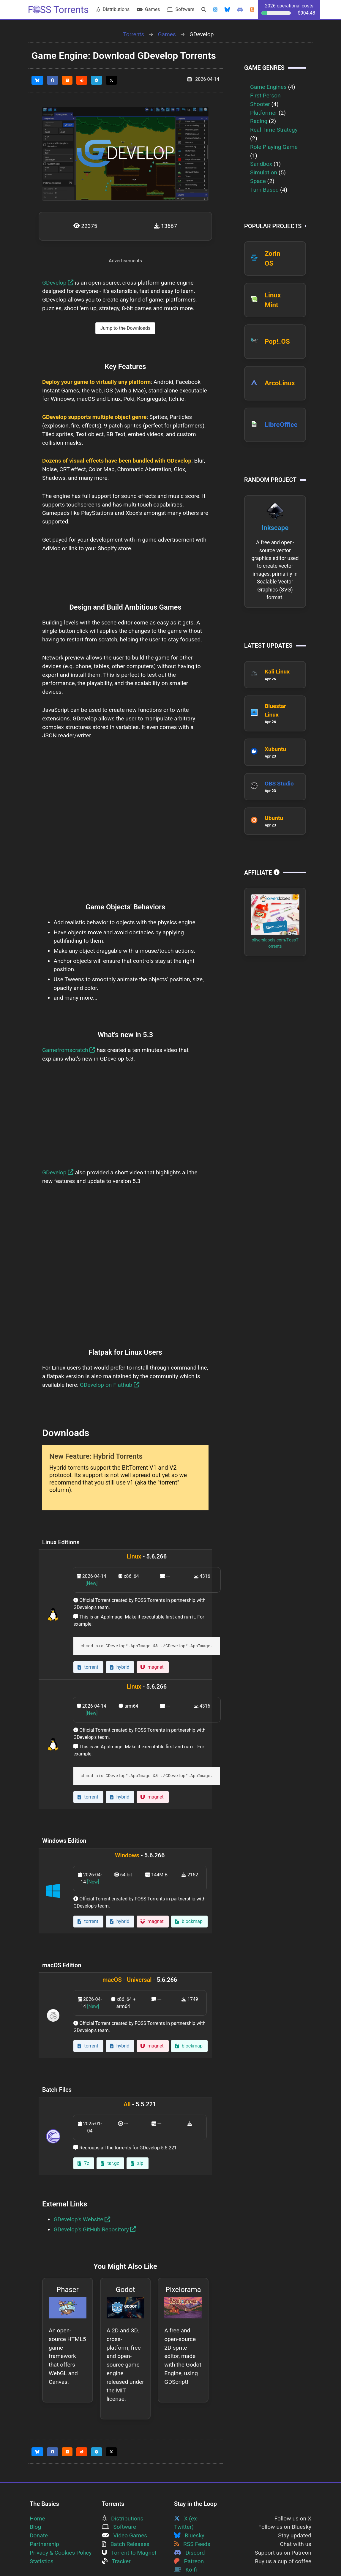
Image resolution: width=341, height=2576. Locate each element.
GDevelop (57, 282)
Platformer (263, 112)
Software (180, 9)
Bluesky (189, 2535)
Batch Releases (125, 2544)
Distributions (113, 9)
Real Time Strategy (274, 129)
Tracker (116, 2561)
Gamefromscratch (68, 1050)
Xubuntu (275, 749)
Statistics (41, 2561)
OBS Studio (279, 783)
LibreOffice (281, 424)
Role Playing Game (274, 146)
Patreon (189, 2561)
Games (148, 9)
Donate (39, 2535)
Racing (258, 121)
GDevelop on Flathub (109, 1384)
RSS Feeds (192, 2544)
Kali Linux (277, 671)
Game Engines (268, 86)
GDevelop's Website (81, 2219)
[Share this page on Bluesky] (37, 80)
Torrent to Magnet (129, 2552)
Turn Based (264, 189)
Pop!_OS (277, 341)
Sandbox (261, 163)
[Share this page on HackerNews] (67, 80)
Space (258, 181)
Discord (189, 2552)
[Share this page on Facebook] (52, 80)
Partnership (44, 2544)
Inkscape (275, 527)
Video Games (124, 2535)
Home (37, 2518)
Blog (35, 2526)
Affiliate (262, 872)
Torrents (133, 34)
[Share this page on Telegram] (96, 80)
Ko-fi (185, 2569)
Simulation (263, 172)
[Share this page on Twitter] (111, 80)
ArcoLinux (280, 383)
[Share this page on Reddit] (81, 80)
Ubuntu (274, 818)
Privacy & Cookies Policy (60, 2552)
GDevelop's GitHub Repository (94, 2229)
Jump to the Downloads (125, 328)
